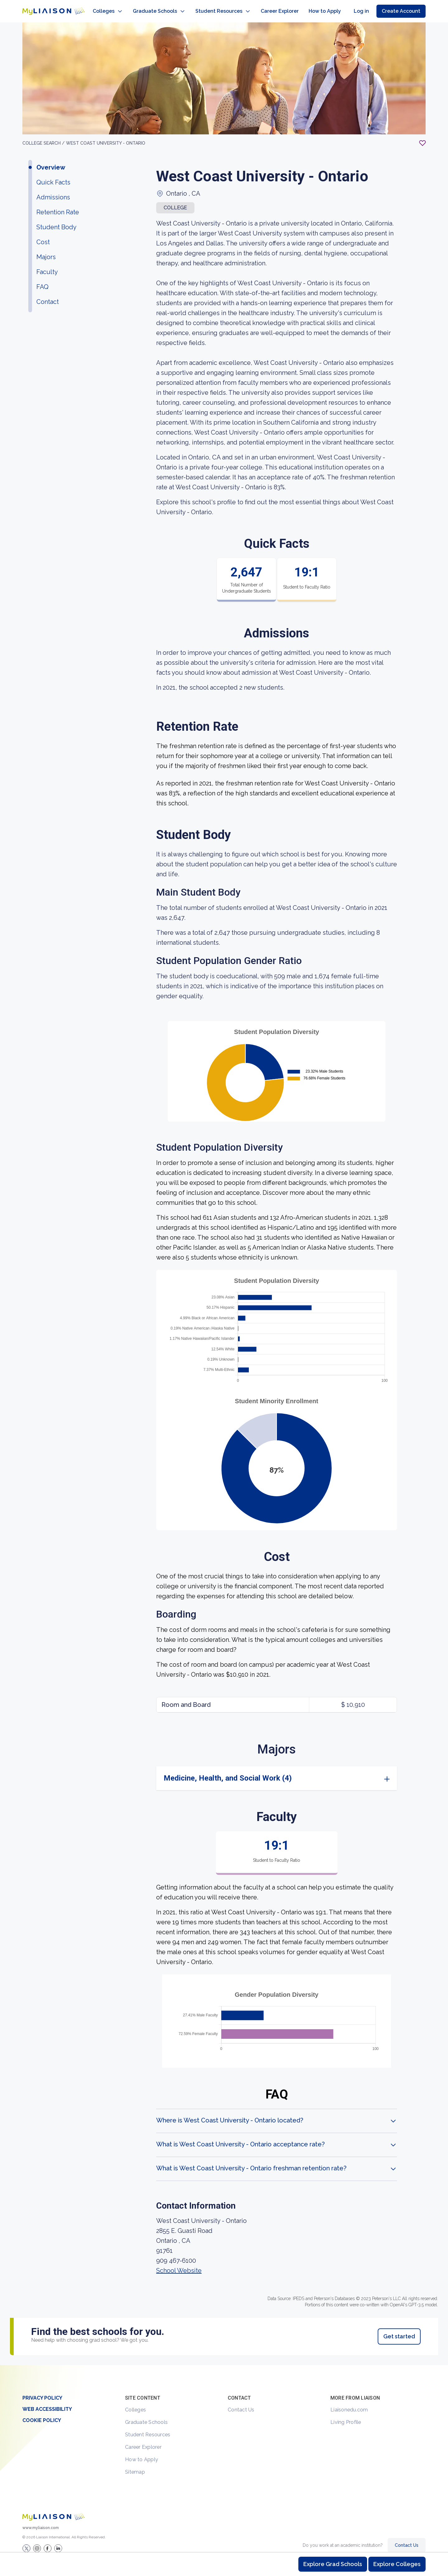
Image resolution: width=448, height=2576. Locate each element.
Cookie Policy (41, 2414)
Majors (46, 250)
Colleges (135, 2403)
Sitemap (135, 2466)
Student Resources (147, 2428)
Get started (399, 2330)
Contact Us (241, 2403)
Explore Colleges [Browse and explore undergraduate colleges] (397, 2564)
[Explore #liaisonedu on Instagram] (37, 2542)
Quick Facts (53, 176)
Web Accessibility (47, 2403)
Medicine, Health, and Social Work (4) (228, 1772)
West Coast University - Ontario (105, 136)
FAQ (42, 280)
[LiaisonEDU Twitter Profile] (26, 2542)
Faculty (47, 265)
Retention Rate (57, 206)
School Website (179, 2264)
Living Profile (345, 2416)
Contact (47, 295)
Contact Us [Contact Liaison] (406, 2538)
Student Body (56, 221)
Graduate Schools (146, 2416)
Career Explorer (143, 2441)
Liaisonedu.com (349, 2403)
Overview (50, 161)
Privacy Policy (42, 2392)
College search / (43, 136)
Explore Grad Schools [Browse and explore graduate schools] (332, 2564)
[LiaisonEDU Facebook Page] (48, 2542)
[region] (224, 1187)
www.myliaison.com (40, 2521)
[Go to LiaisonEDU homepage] (47, 8)
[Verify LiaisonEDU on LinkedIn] (58, 2542)
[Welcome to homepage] (53, 2510)
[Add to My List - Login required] (422, 137)
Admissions (53, 191)
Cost (43, 236)
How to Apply (141, 2453)
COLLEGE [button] (175, 201)
